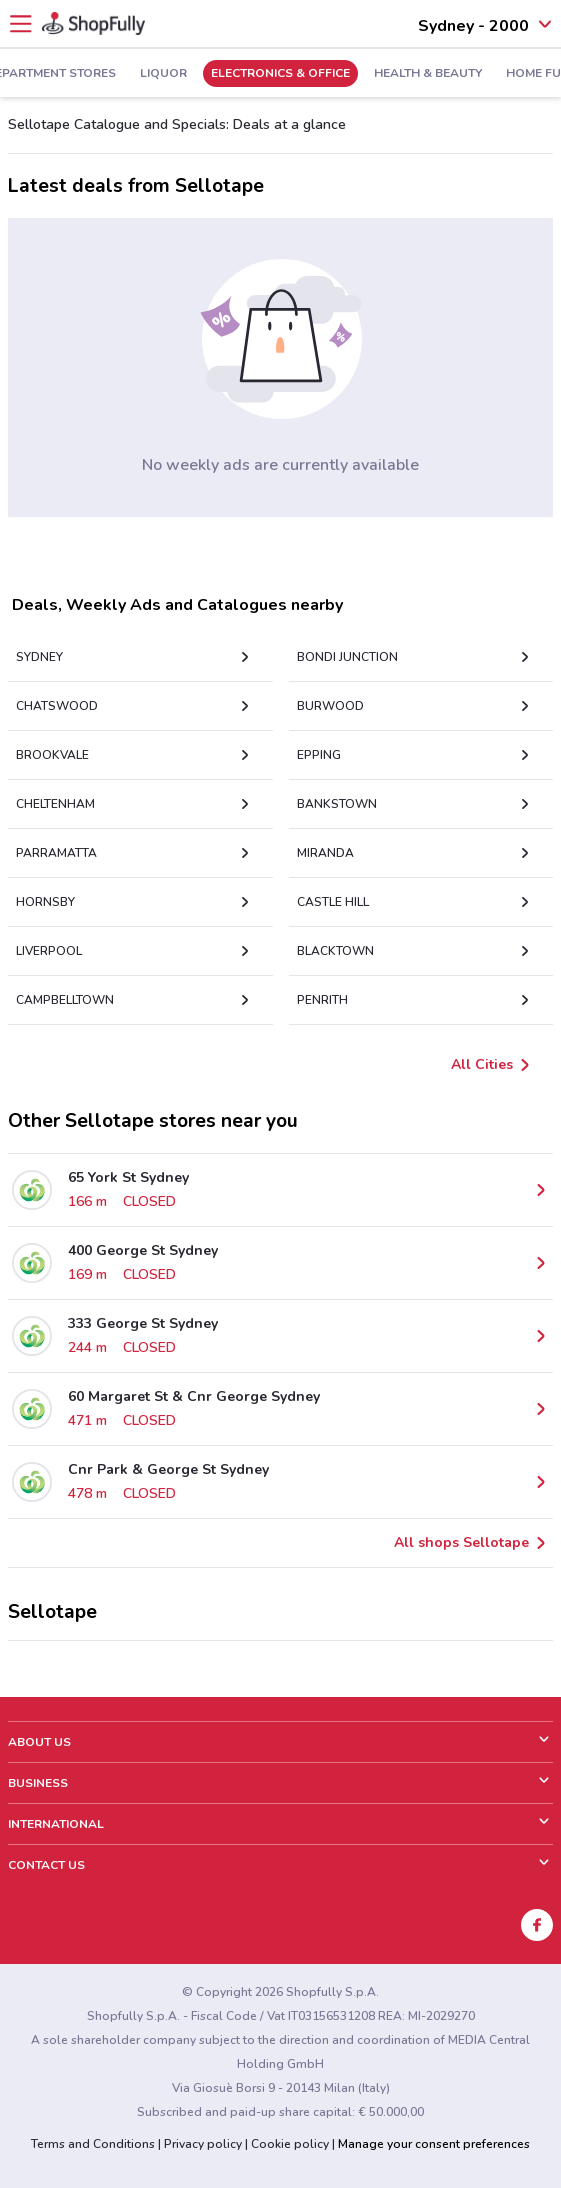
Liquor (163, 74)
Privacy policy (203, 2144)
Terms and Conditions (93, 2144)
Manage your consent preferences (434, 2144)
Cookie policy (290, 2144)
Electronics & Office (280, 74)
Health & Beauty (428, 74)
